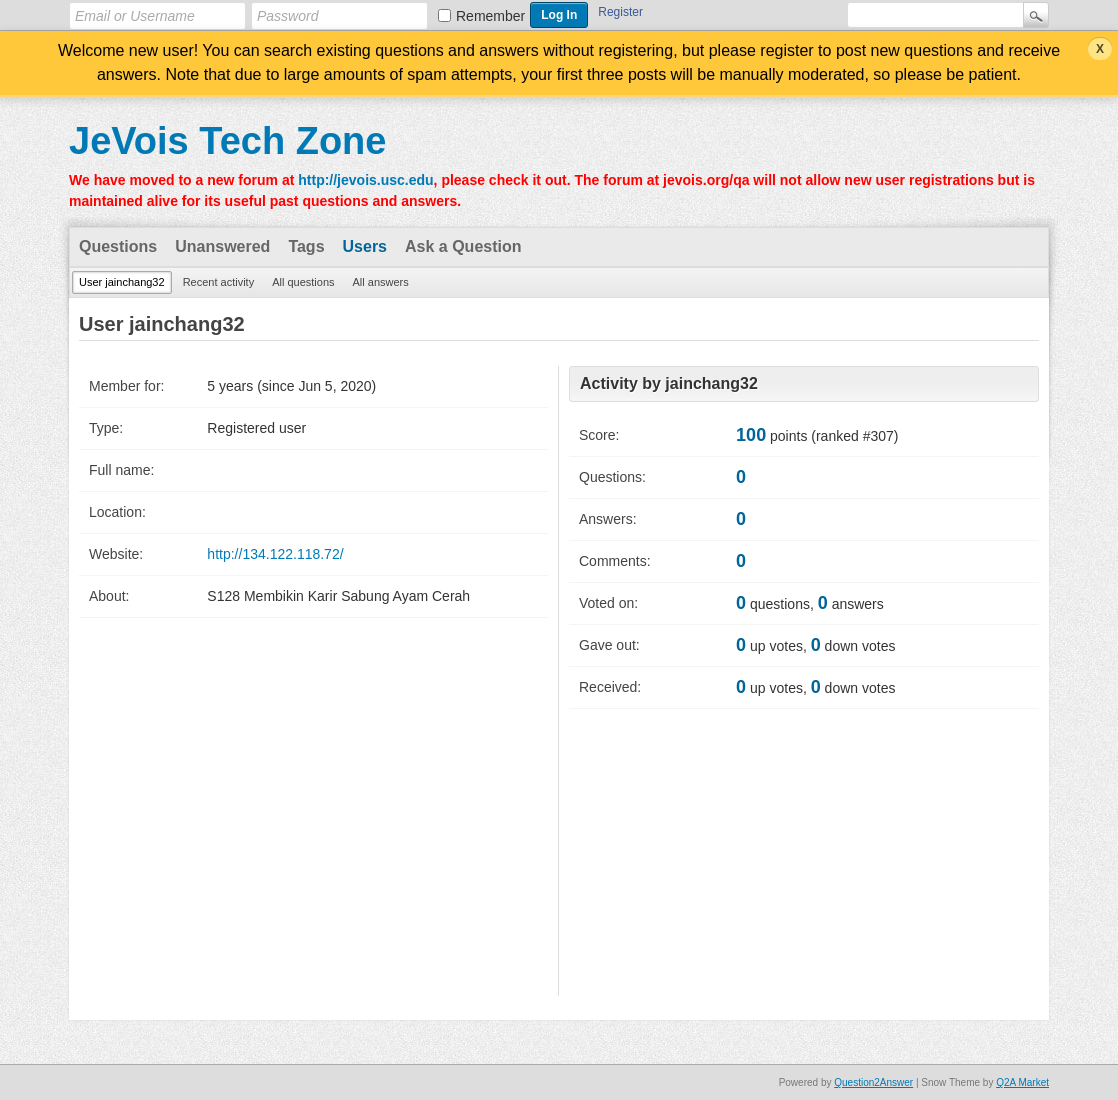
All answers (381, 282)
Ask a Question (463, 246)
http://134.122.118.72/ (275, 554)
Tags (306, 246)
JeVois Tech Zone (227, 141)
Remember (490, 16)
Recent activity (219, 282)
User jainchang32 (122, 282)
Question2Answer (873, 1082)
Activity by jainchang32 (669, 383)
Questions (118, 246)
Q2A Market (1022, 1082)
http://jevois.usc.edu (365, 180)
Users (365, 246)
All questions (303, 282)
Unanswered (222, 246)
